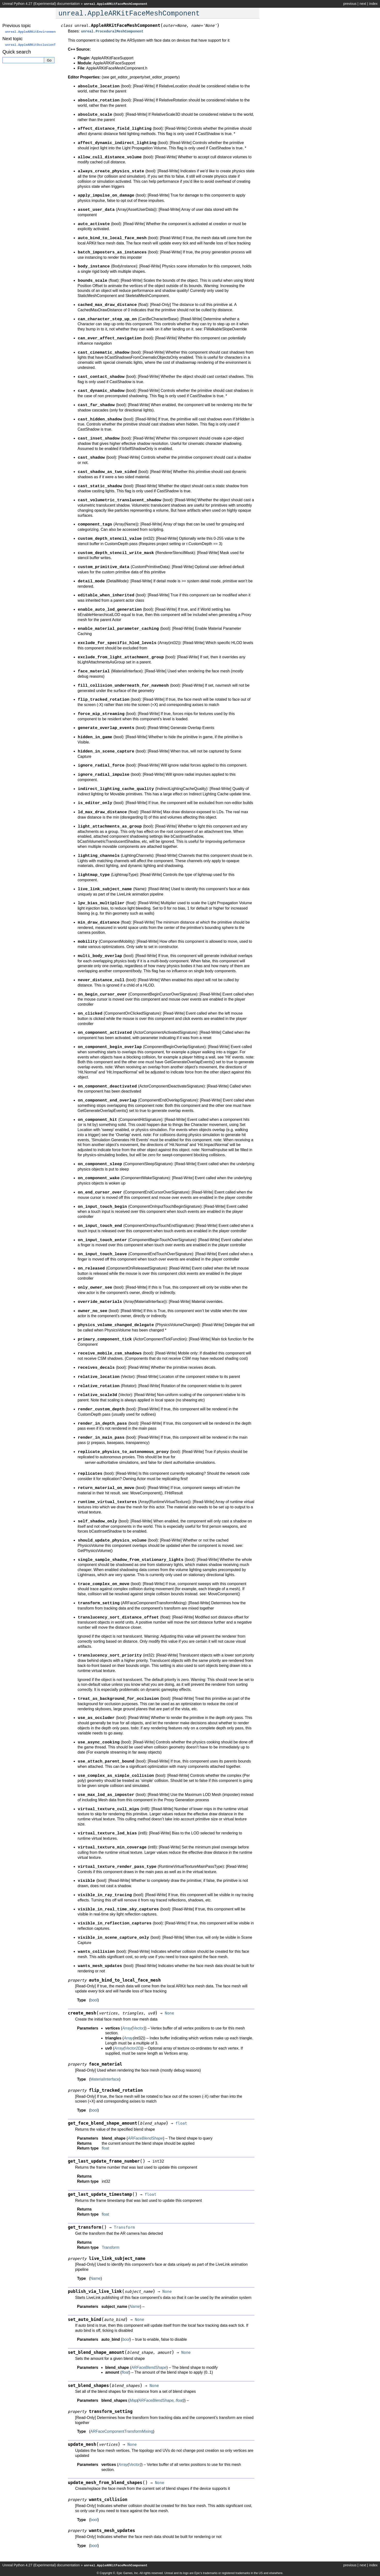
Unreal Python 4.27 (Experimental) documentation (41, 4)
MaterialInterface (104, 2079)
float (105, 2148)
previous (349, 4)
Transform (110, 2247)
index (373, 4)
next (363, 4)
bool (93, 2000)
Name (95, 2278)
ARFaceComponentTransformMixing (121, 2431)
